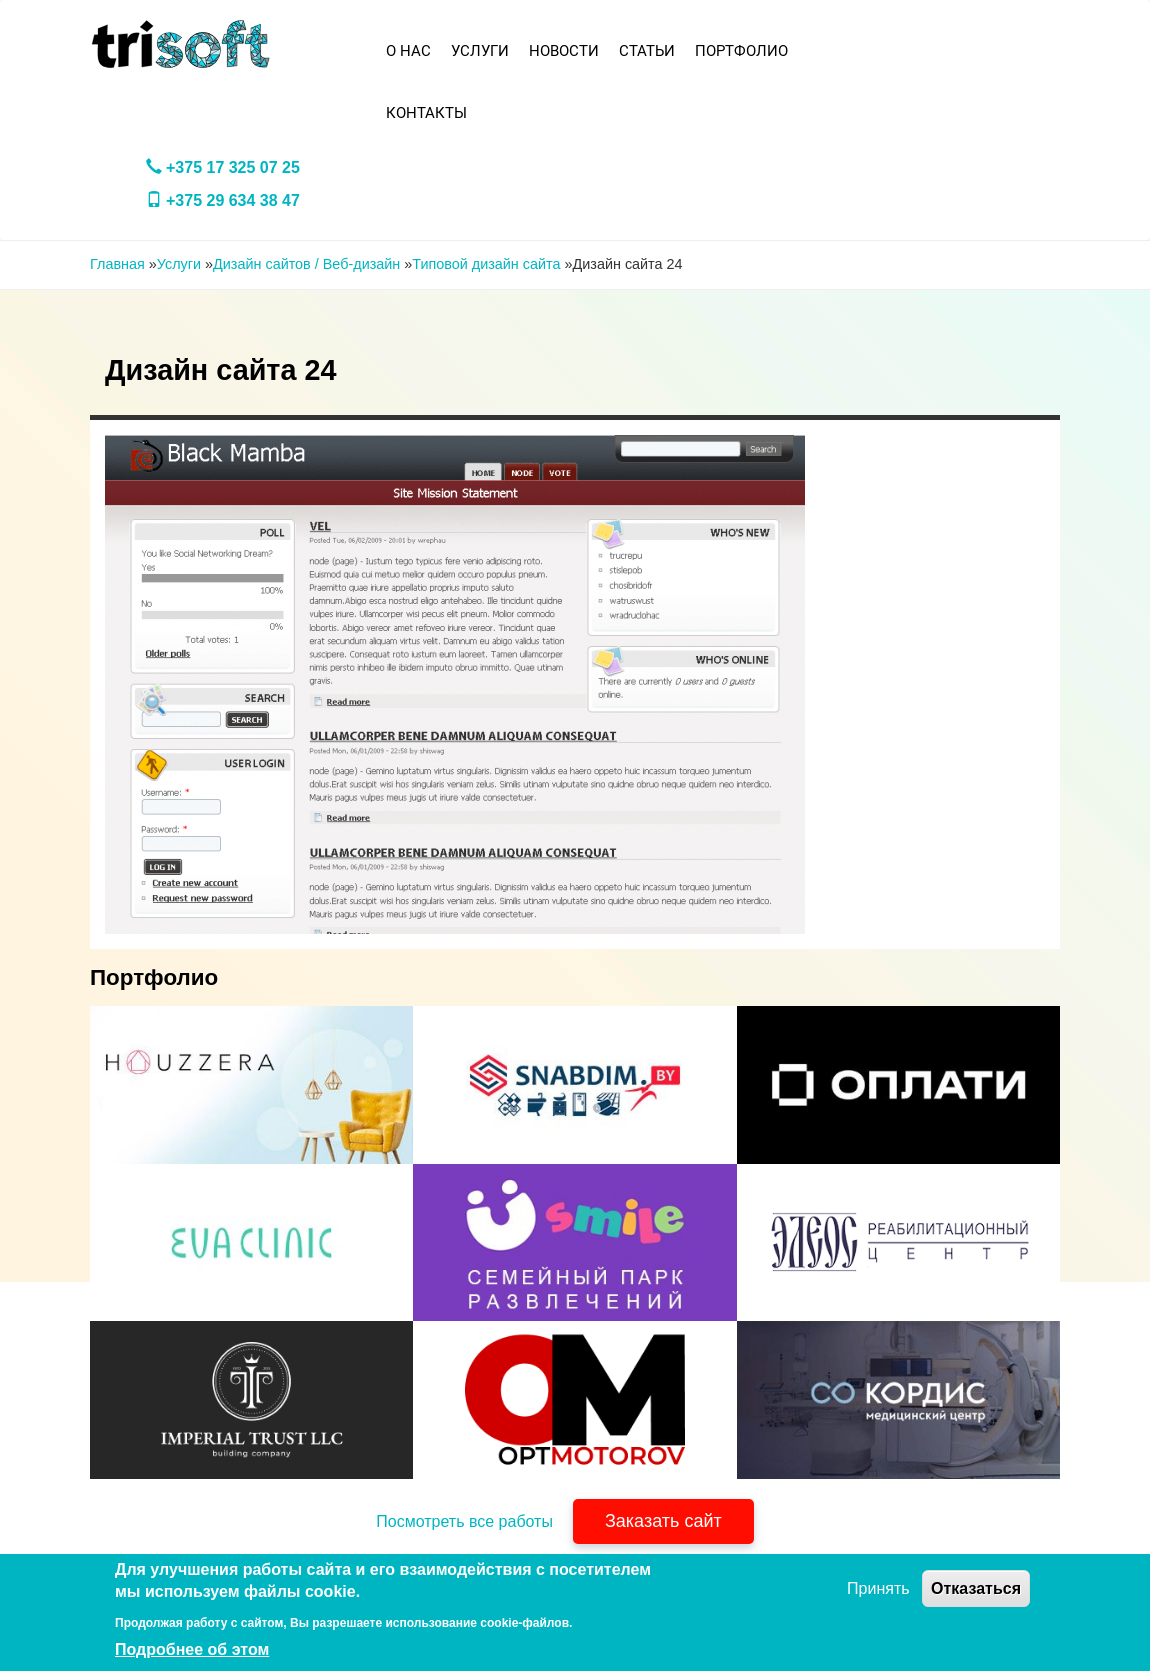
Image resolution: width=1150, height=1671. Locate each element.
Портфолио (741, 51)
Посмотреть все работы (464, 1521)
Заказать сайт (663, 1521)
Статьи (647, 51)
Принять (878, 1588)
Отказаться (976, 1588)
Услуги (480, 51)
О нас (408, 51)
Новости (564, 51)
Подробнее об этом (192, 1649)
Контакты (426, 113)
